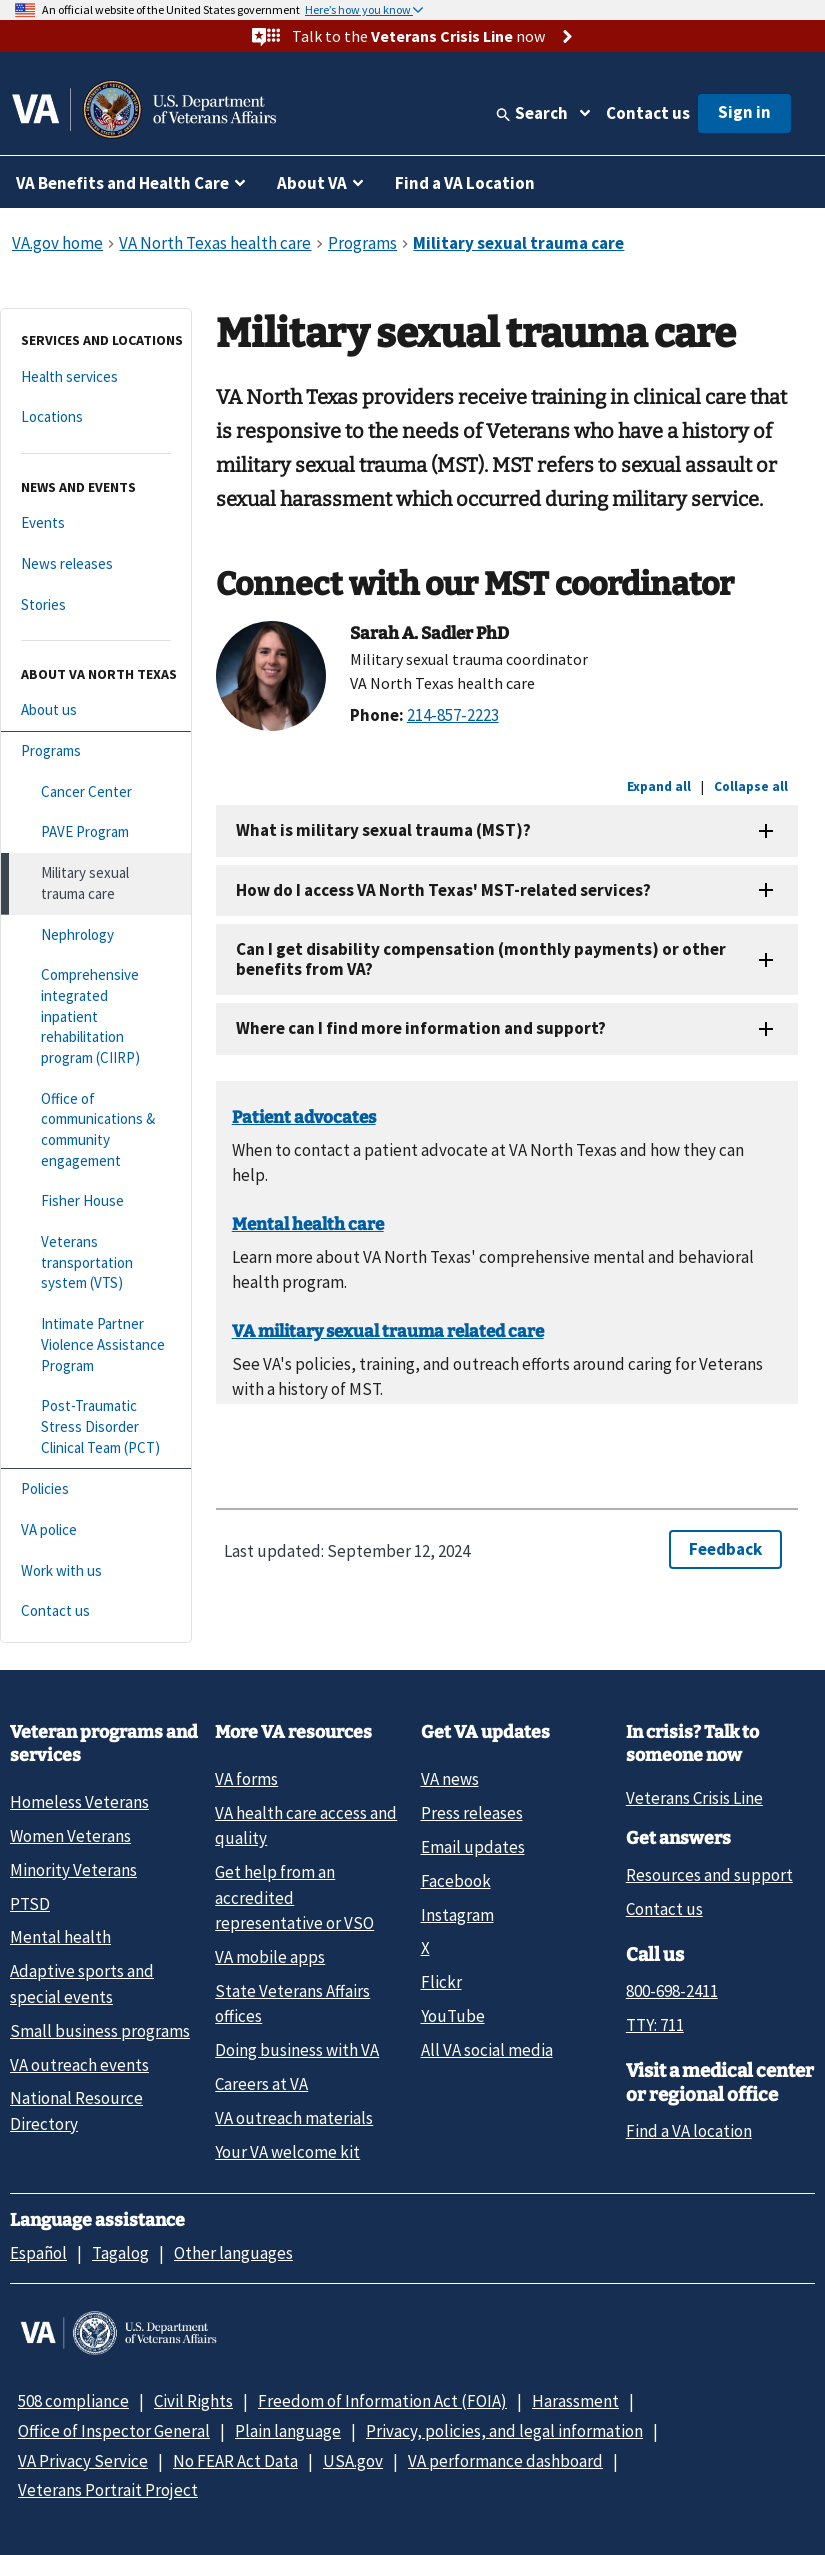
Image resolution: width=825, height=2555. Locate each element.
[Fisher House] (96, 1201)
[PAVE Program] (96, 832)
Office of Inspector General (114, 2431)
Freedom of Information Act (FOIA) (382, 2401)
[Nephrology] (96, 935)
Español (38, 2253)
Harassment (575, 2401)
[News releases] (96, 564)
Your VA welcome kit (287, 2152)
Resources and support (709, 1875)
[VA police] (96, 1530)
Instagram (457, 1915)
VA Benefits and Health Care (122, 183)
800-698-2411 (672, 1991)
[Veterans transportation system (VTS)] (96, 1263)
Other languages (233, 2253)
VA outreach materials (294, 2118)
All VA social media (487, 2050)
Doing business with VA (297, 2050)
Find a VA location (689, 2131)
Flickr (441, 1982)
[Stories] (96, 605)
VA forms (246, 1779)
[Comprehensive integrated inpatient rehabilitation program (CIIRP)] (96, 1016)
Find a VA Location (465, 183)
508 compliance (73, 2401)
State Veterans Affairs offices (292, 2003)
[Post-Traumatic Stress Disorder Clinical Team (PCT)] (96, 1427)
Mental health (60, 1937)
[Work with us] (96, 1571)
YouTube (453, 2016)
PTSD (30, 1904)
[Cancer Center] (96, 792)
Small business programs (100, 2031)
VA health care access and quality (306, 1825)
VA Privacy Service (83, 2461)
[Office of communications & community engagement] (96, 1130)
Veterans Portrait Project (108, 2490)
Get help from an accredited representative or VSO (294, 1897)
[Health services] (96, 377)
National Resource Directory (76, 2110)
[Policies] (96, 1489)
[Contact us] (96, 1611)
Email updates (473, 1847)
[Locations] (96, 417)
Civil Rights (193, 2401)
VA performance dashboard (505, 2461)
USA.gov (353, 2461)
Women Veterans (70, 1836)
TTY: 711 (655, 2025)
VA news (450, 1779)
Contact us (648, 113)
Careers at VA (261, 2084)
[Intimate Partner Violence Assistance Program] (96, 1345)
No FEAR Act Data (235, 2461)
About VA (312, 183)
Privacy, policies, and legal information (504, 2431)
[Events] (96, 523)
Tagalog (120, 2253)
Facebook (456, 1881)
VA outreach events (79, 2065)
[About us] (96, 710)
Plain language (288, 2431)
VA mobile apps (270, 1957)
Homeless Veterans (79, 1802)
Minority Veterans (73, 1870)
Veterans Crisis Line (694, 1798)
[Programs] (96, 751)
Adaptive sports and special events (82, 1983)
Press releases (472, 1813)
